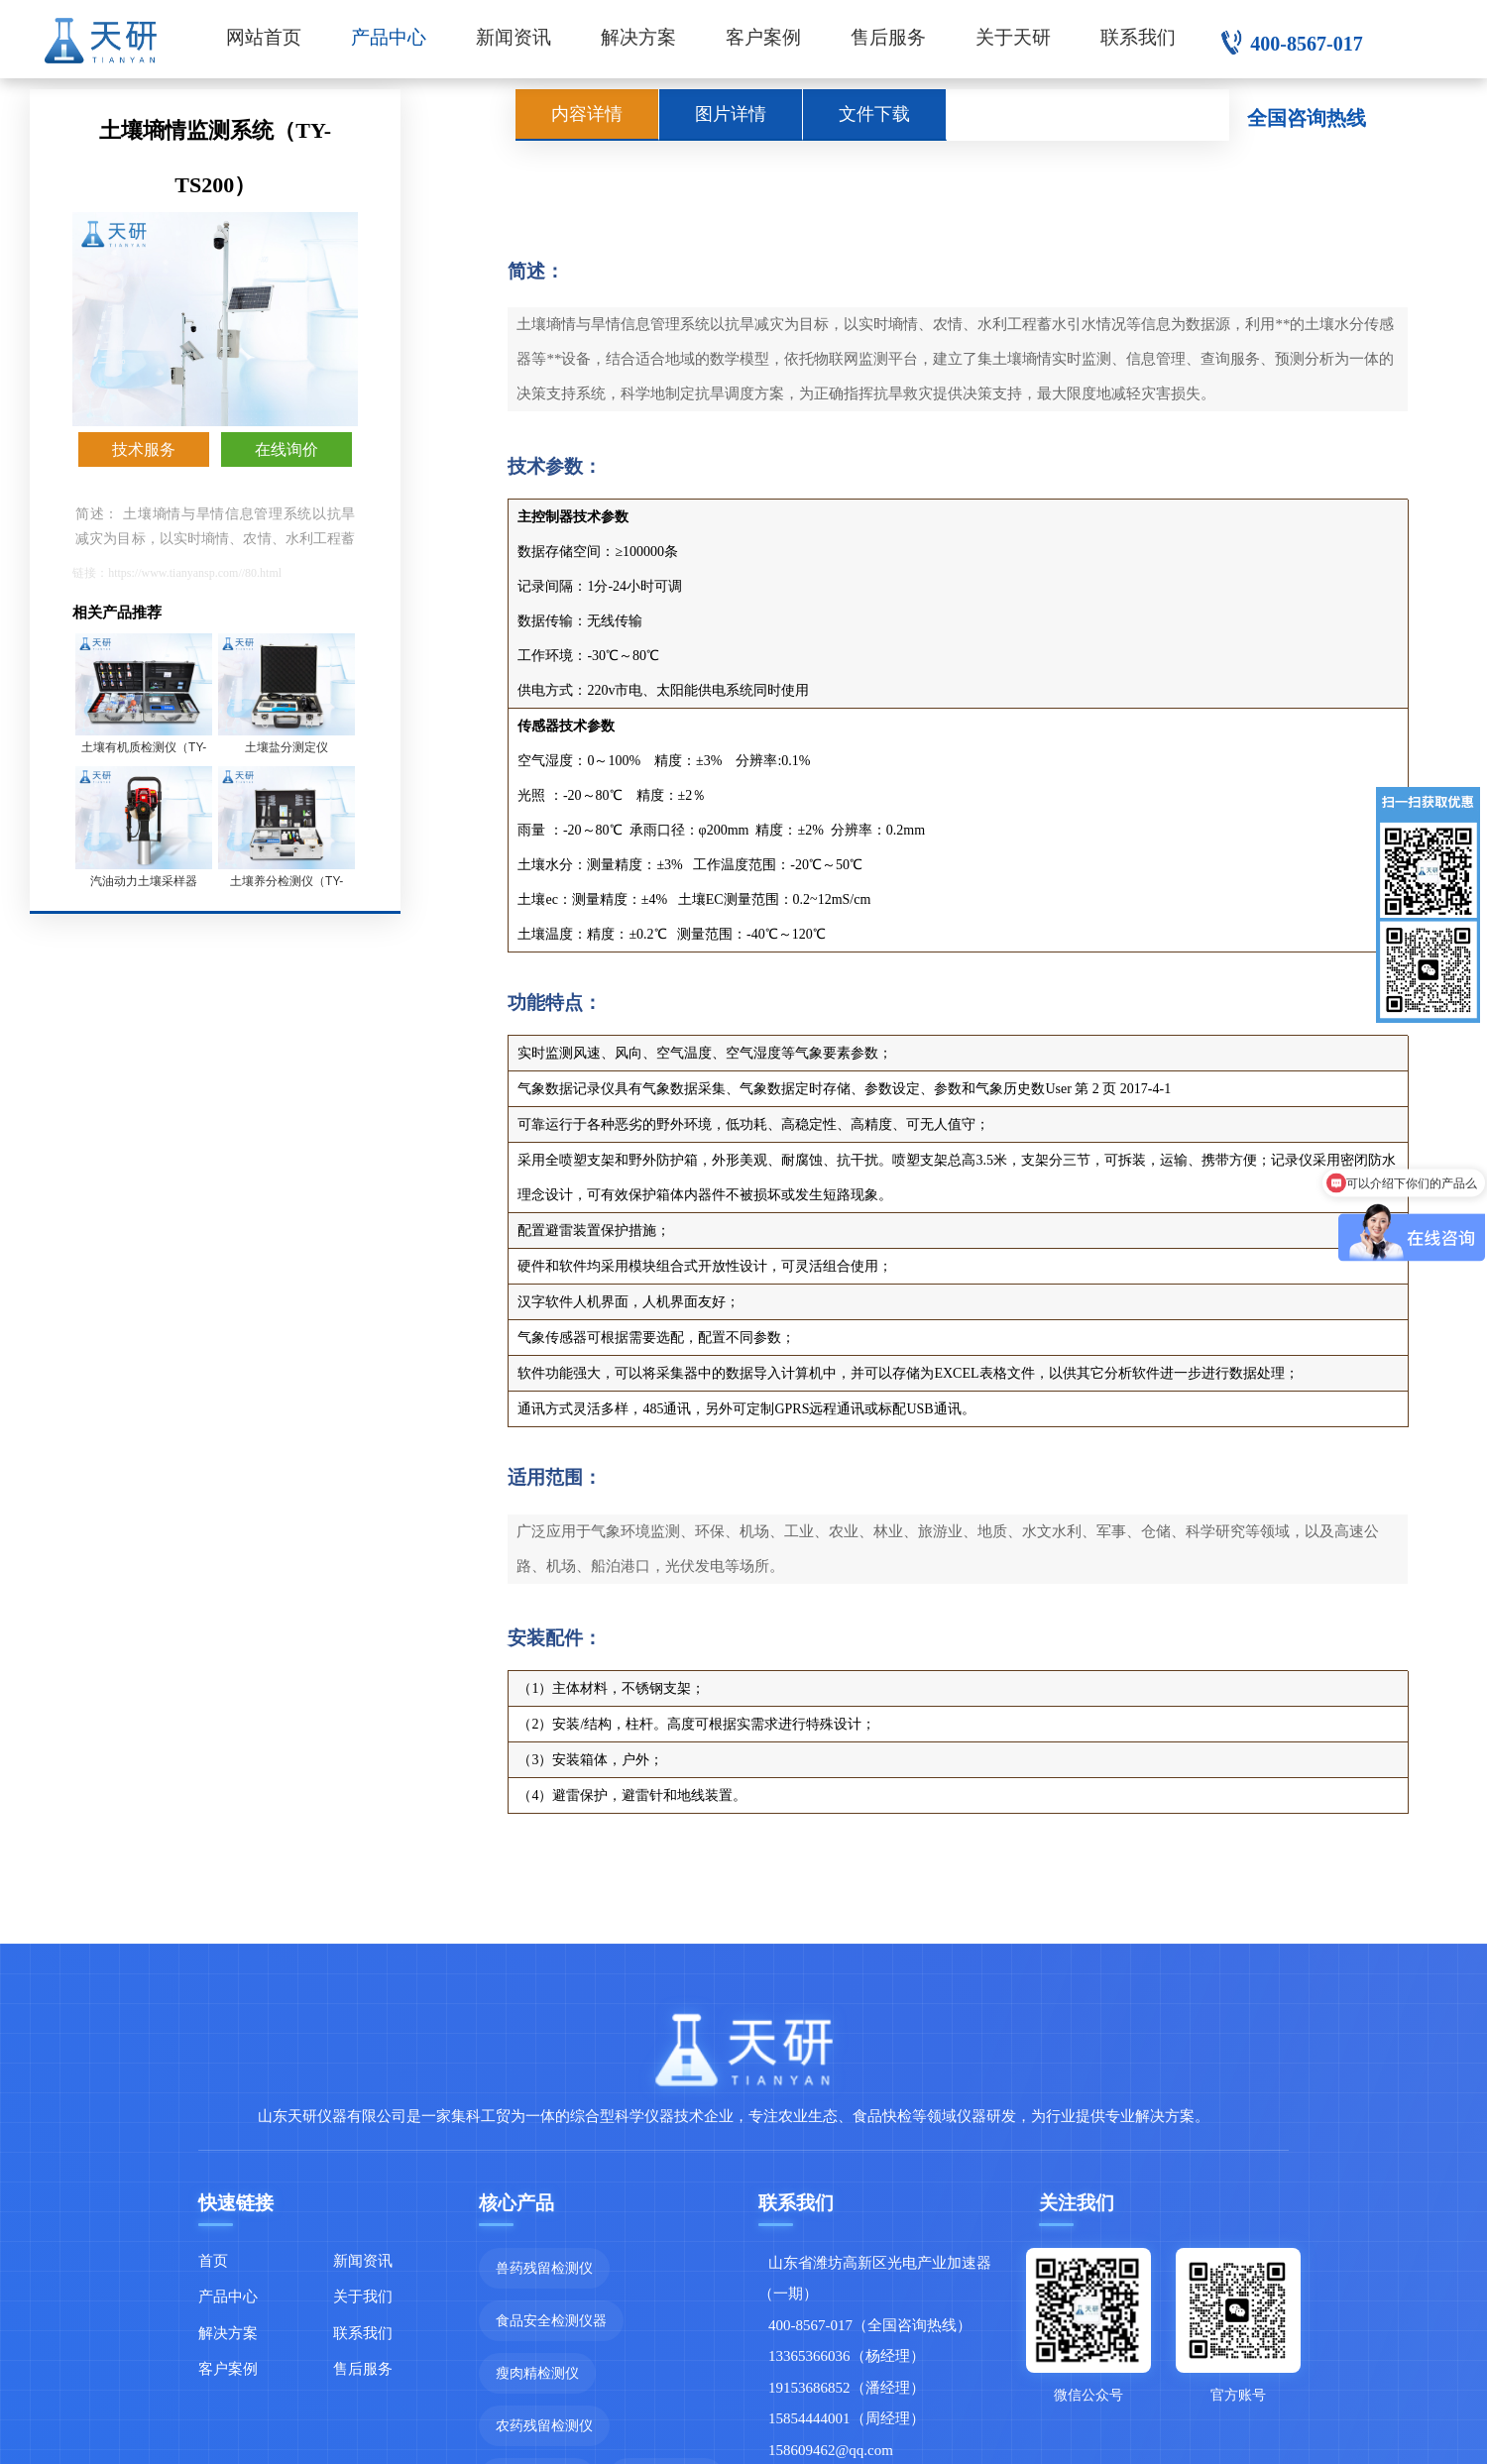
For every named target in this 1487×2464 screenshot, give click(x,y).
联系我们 (1138, 37)
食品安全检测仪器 (551, 2320)
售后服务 (888, 37)
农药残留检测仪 (544, 2425)
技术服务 (143, 449)
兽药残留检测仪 (544, 2268)
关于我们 (363, 2296)
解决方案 (638, 37)
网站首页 (263, 37)
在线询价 (286, 449)
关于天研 (1013, 37)
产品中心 (388, 37)
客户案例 (763, 37)
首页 (213, 2260)
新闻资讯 (513, 37)
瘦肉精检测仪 (537, 2373)
